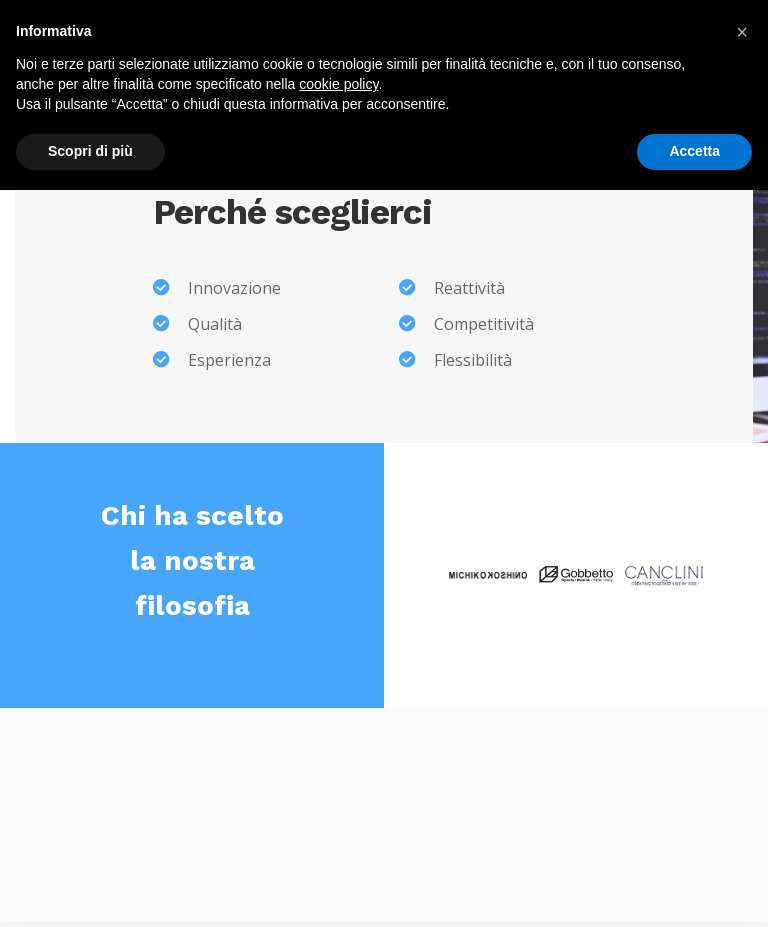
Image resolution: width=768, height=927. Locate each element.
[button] (742, 32)
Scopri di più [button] (90, 151)
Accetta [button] (694, 151)
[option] (488, 575)
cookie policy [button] (338, 84)
